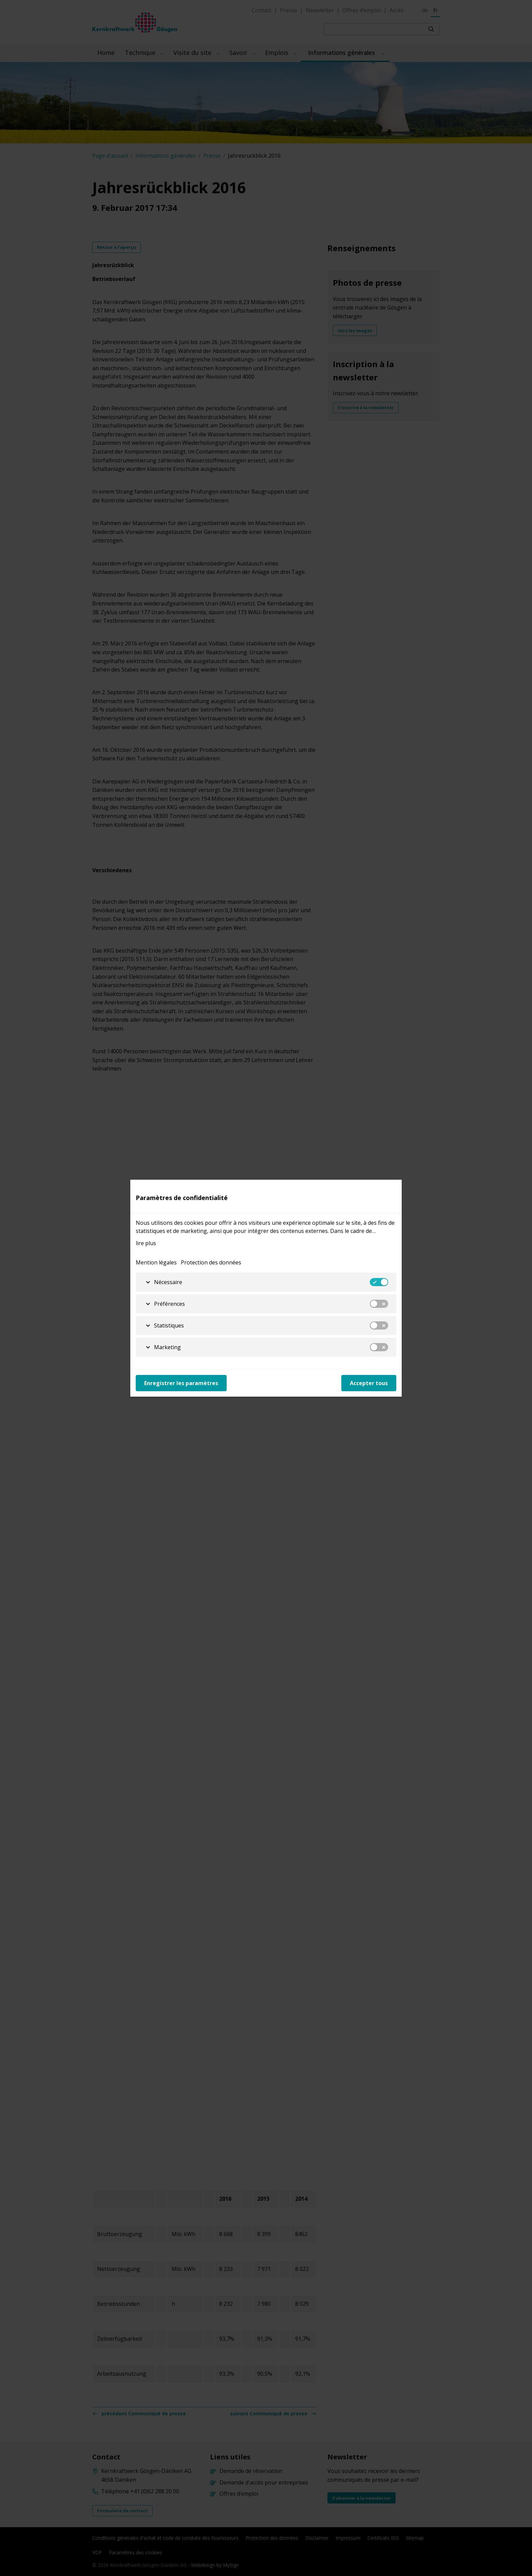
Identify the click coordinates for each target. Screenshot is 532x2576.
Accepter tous (369, 1383)
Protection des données (211, 1262)
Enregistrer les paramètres (181, 1383)
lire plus (146, 1243)
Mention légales (156, 1262)
